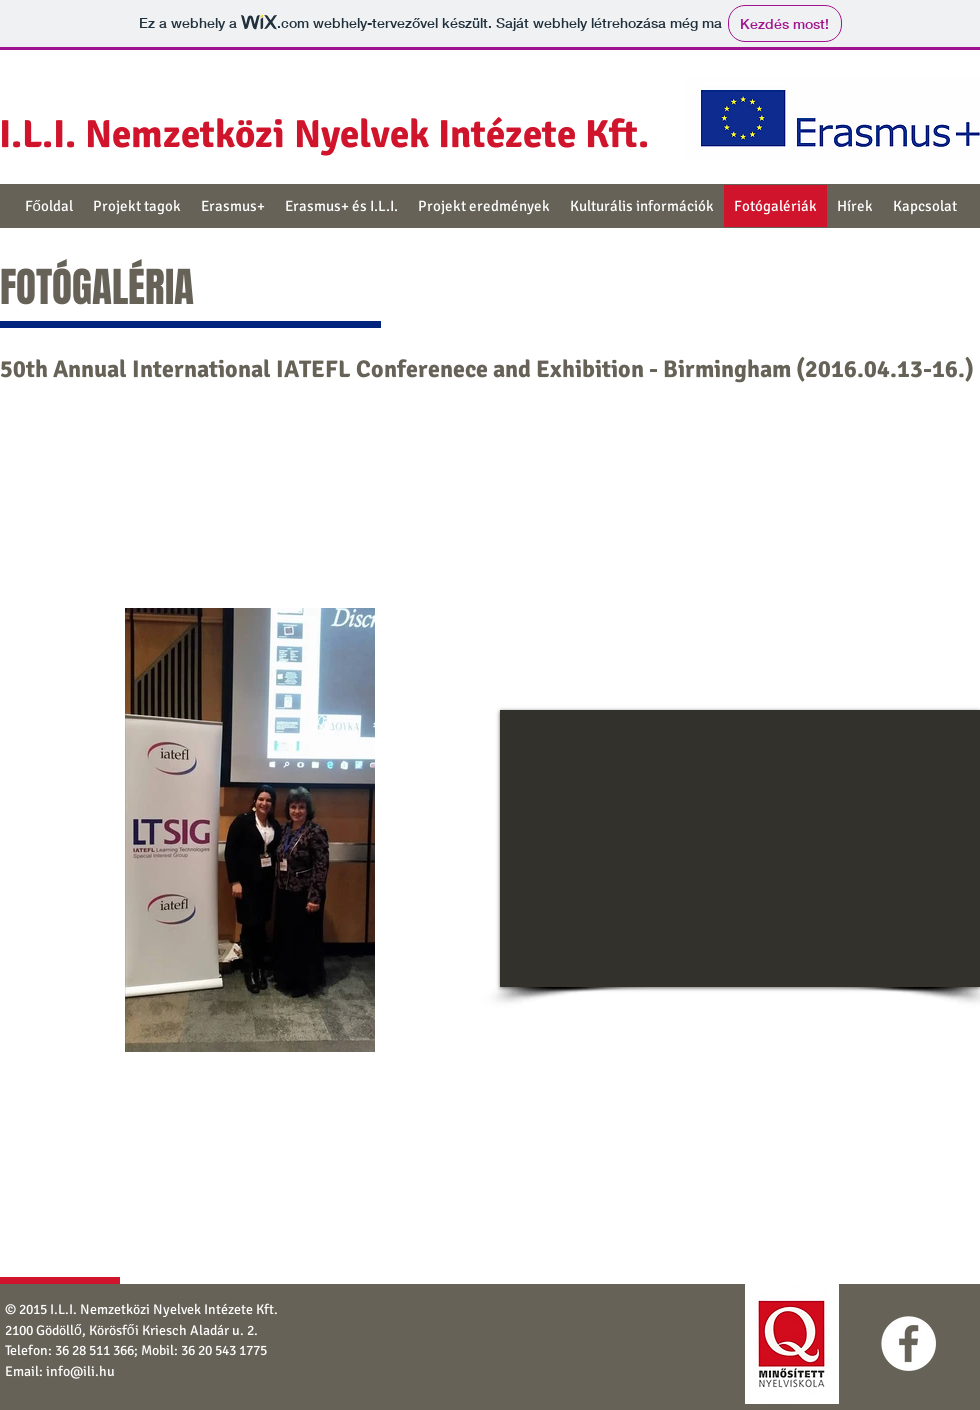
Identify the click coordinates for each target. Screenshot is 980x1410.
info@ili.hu (80, 1371)
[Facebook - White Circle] (908, 1343)
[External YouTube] (740, 848)
